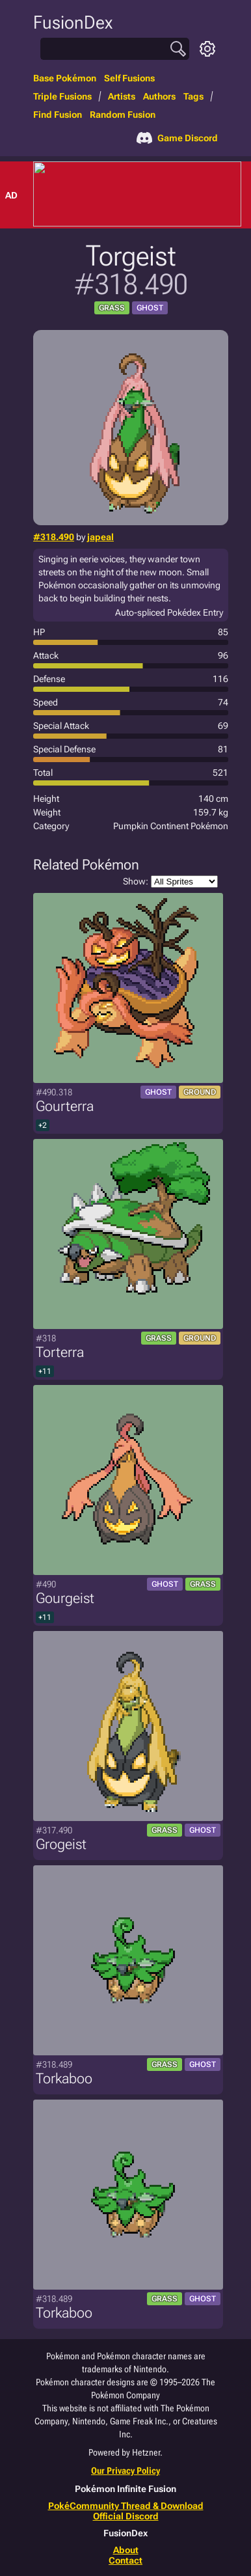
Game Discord (177, 138)
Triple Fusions (62, 96)
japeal (100, 537)
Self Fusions (129, 78)
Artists (121, 96)
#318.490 (53, 537)
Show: (170, 881)
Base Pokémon (64, 78)
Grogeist (61, 1844)
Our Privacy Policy (125, 2470)
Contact (125, 2560)
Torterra (60, 1352)
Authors (159, 96)
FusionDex (72, 22)
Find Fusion (57, 114)
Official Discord (126, 2516)
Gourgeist (65, 1598)
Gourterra (65, 1106)
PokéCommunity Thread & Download (126, 2506)
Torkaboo (64, 2078)
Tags (193, 96)
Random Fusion (122, 114)
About (126, 2550)
